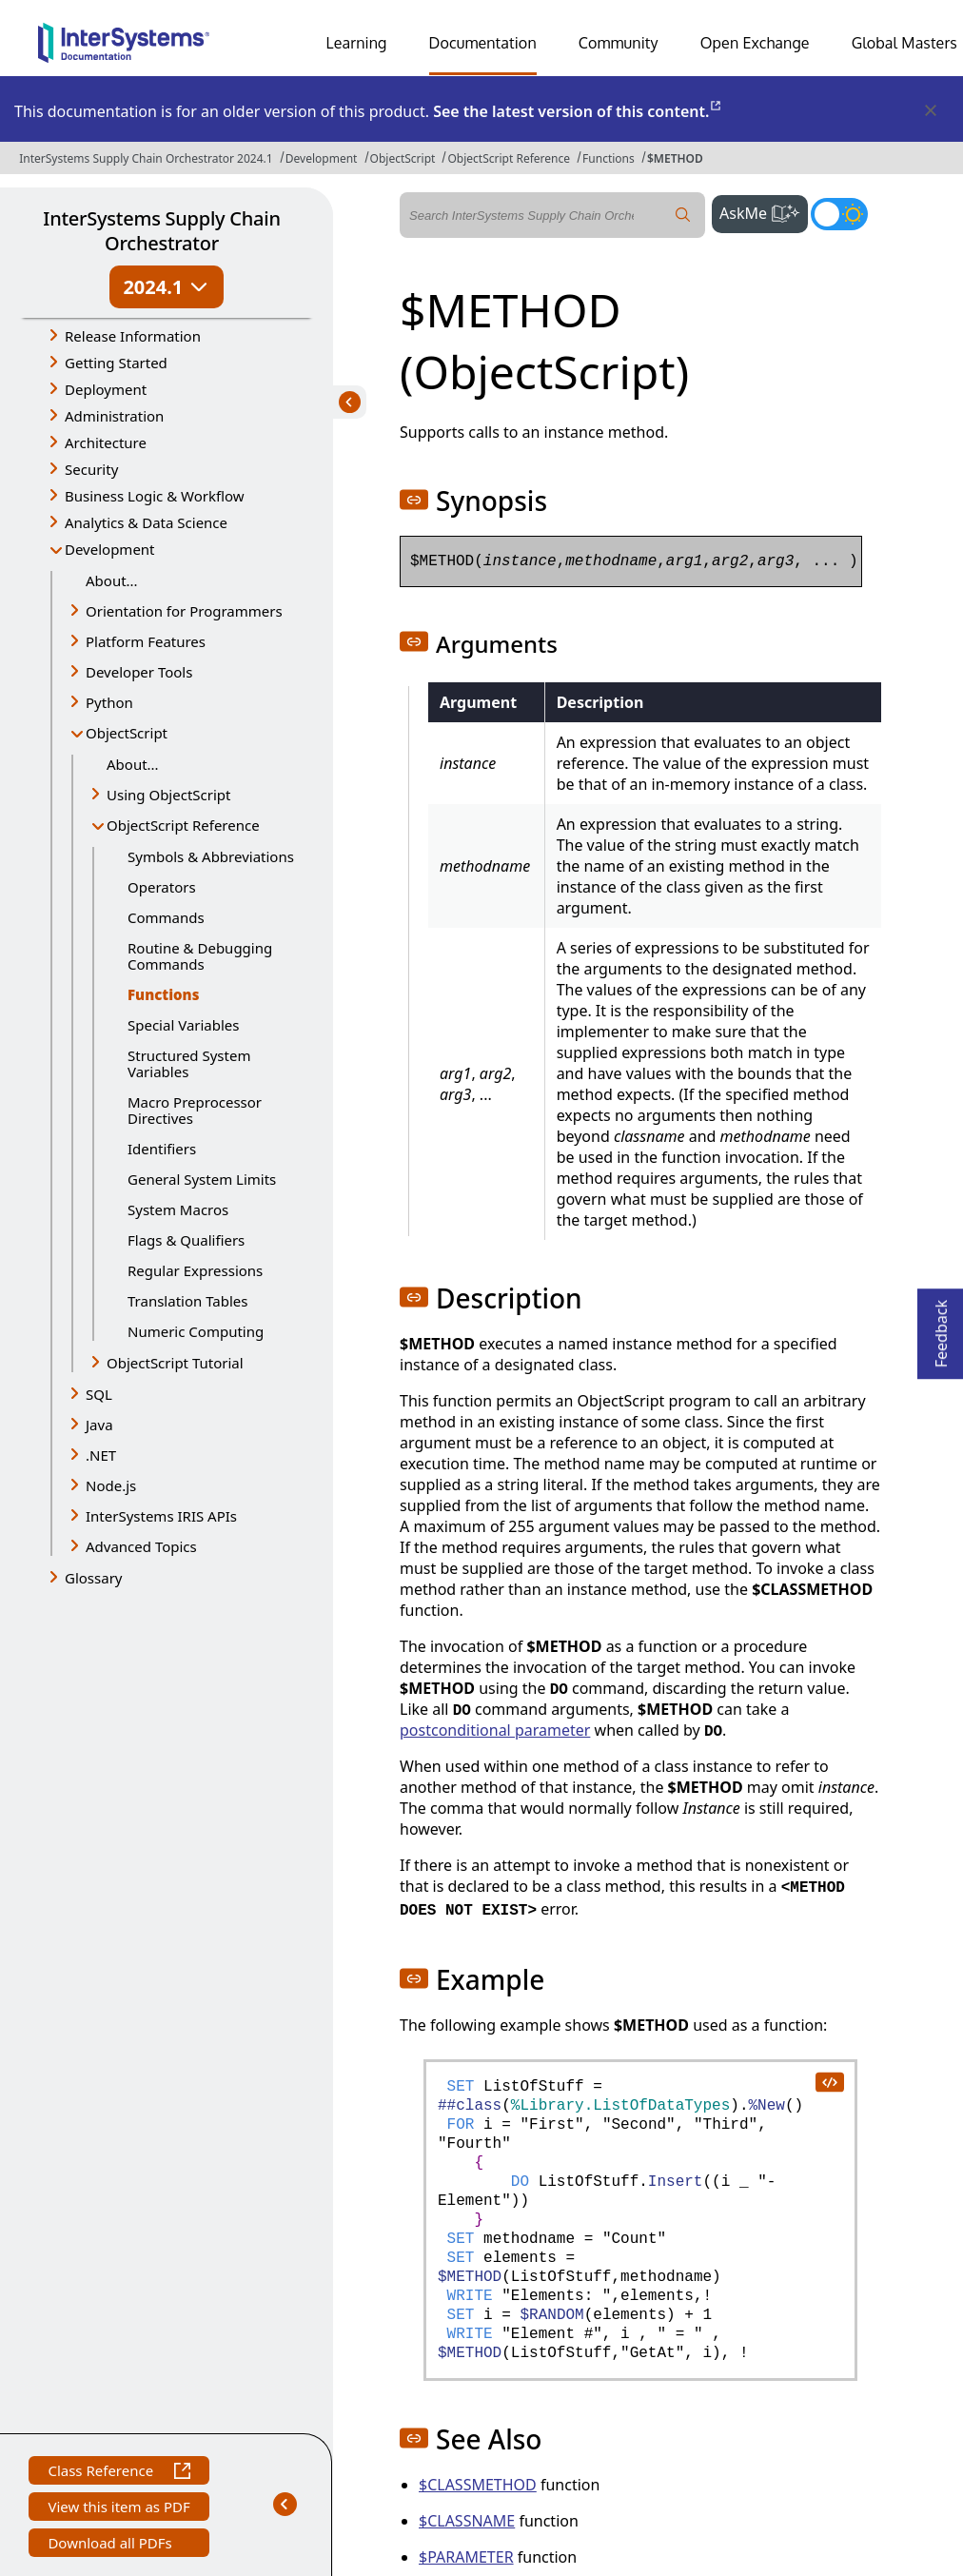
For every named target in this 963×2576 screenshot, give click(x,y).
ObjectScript (403, 158)
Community (618, 42)
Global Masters (904, 42)
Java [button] (99, 1424)
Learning (356, 42)
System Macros (178, 1209)
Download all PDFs (112, 2545)
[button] (414, 499)
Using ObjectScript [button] (168, 794)
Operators (162, 886)
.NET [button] (101, 1455)
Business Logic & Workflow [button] (155, 495)
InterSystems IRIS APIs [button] (161, 1515)
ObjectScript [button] (126, 732)
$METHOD (675, 158)
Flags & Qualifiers (186, 1239)
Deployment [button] (106, 389)
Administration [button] (114, 415)
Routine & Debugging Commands (200, 955)
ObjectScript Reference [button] (183, 825)
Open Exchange (755, 42)
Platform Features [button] (146, 641)
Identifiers (162, 1148)
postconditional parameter (495, 1730)
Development (321, 158)
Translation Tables (187, 1300)
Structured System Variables (189, 1063)
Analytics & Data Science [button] (146, 522)
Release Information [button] (133, 335)
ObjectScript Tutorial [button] (175, 1362)
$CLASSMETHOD (478, 2484)
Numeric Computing (196, 1331)
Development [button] (110, 549)
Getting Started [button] (116, 362)
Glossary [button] (94, 1577)
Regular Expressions (195, 1270)
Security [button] (91, 469)
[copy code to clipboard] (829, 2081)
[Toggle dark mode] (839, 214)
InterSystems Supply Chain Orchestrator (161, 231)
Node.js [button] (111, 1485)
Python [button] (109, 702)
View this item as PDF (118, 2509)
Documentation (483, 42)
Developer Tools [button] (139, 671)
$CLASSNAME (467, 2520)
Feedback (941, 1327)
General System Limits (202, 1179)
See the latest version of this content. (578, 111)
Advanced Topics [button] (141, 1546)
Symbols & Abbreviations (211, 856)
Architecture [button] (106, 442)
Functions (608, 158)
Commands (166, 917)
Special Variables (184, 1024)
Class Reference (118, 2473)
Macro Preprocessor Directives (195, 1110)
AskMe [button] (763, 211)
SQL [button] (99, 1394)
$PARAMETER (466, 2557)
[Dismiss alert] (930, 111)
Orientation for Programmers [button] (184, 610)
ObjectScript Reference (508, 158)
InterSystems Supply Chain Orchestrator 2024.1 (145, 158)
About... (112, 580)
